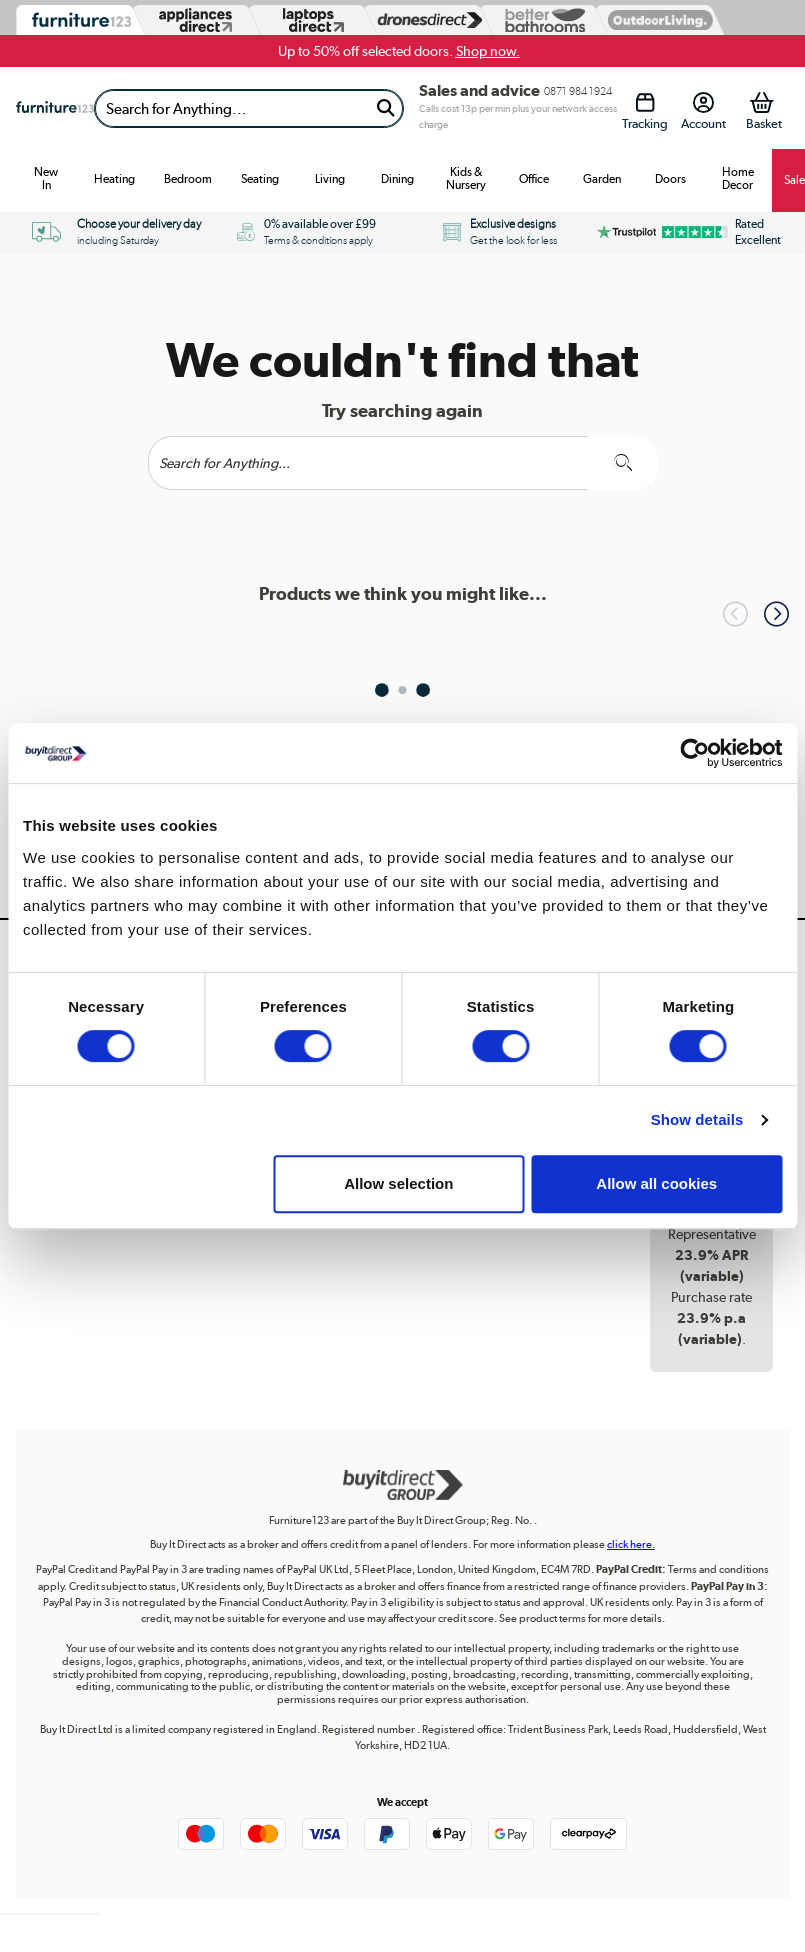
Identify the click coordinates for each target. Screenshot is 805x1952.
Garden (602, 179)
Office (534, 179)
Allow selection (398, 1183)
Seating (260, 179)
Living (330, 179)
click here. (631, 1544)
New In (46, 178)
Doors (670, 179)
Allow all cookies (656, 1183)
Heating (114, 179)
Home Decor (738, 178)
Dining (397, 179)
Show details (697, 1119)
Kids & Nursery (466, 178)
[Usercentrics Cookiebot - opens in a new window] (694, 753)
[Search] (232, 108)
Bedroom (188, 179)
